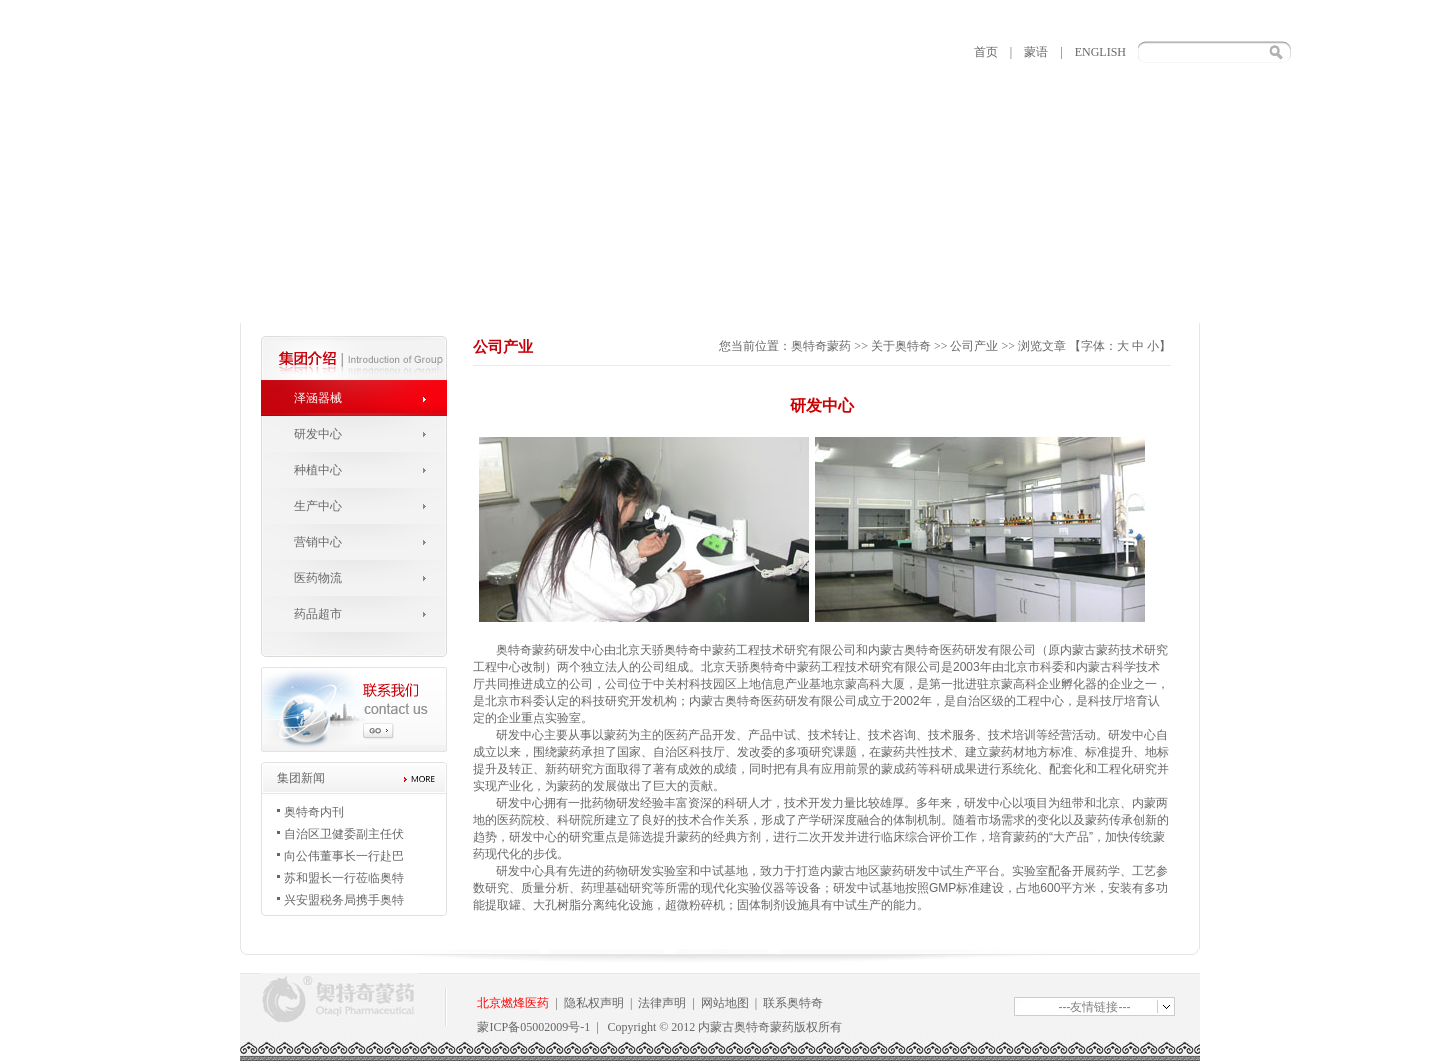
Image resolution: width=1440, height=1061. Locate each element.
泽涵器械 (318, 398)
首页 (986, 52)
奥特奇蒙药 (821, 346)
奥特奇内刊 (314, 812)
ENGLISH (1100, 52)
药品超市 (318, 614)
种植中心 (318, 470)
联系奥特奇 (793, 1003)
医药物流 (318, 578)
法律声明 (662, 1003)
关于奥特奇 (901, 346)
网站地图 (725, 1003)
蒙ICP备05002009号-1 (533, 1027)
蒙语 (1036, 52)
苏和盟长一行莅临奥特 (344, 878)
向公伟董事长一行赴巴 (344, 856)
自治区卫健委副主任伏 (344, 834)
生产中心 (318, 506)
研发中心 (318, 434)
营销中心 (318, 542)
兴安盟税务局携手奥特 (344, 900)
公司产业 (974, 346)
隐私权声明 (594, 1003)
